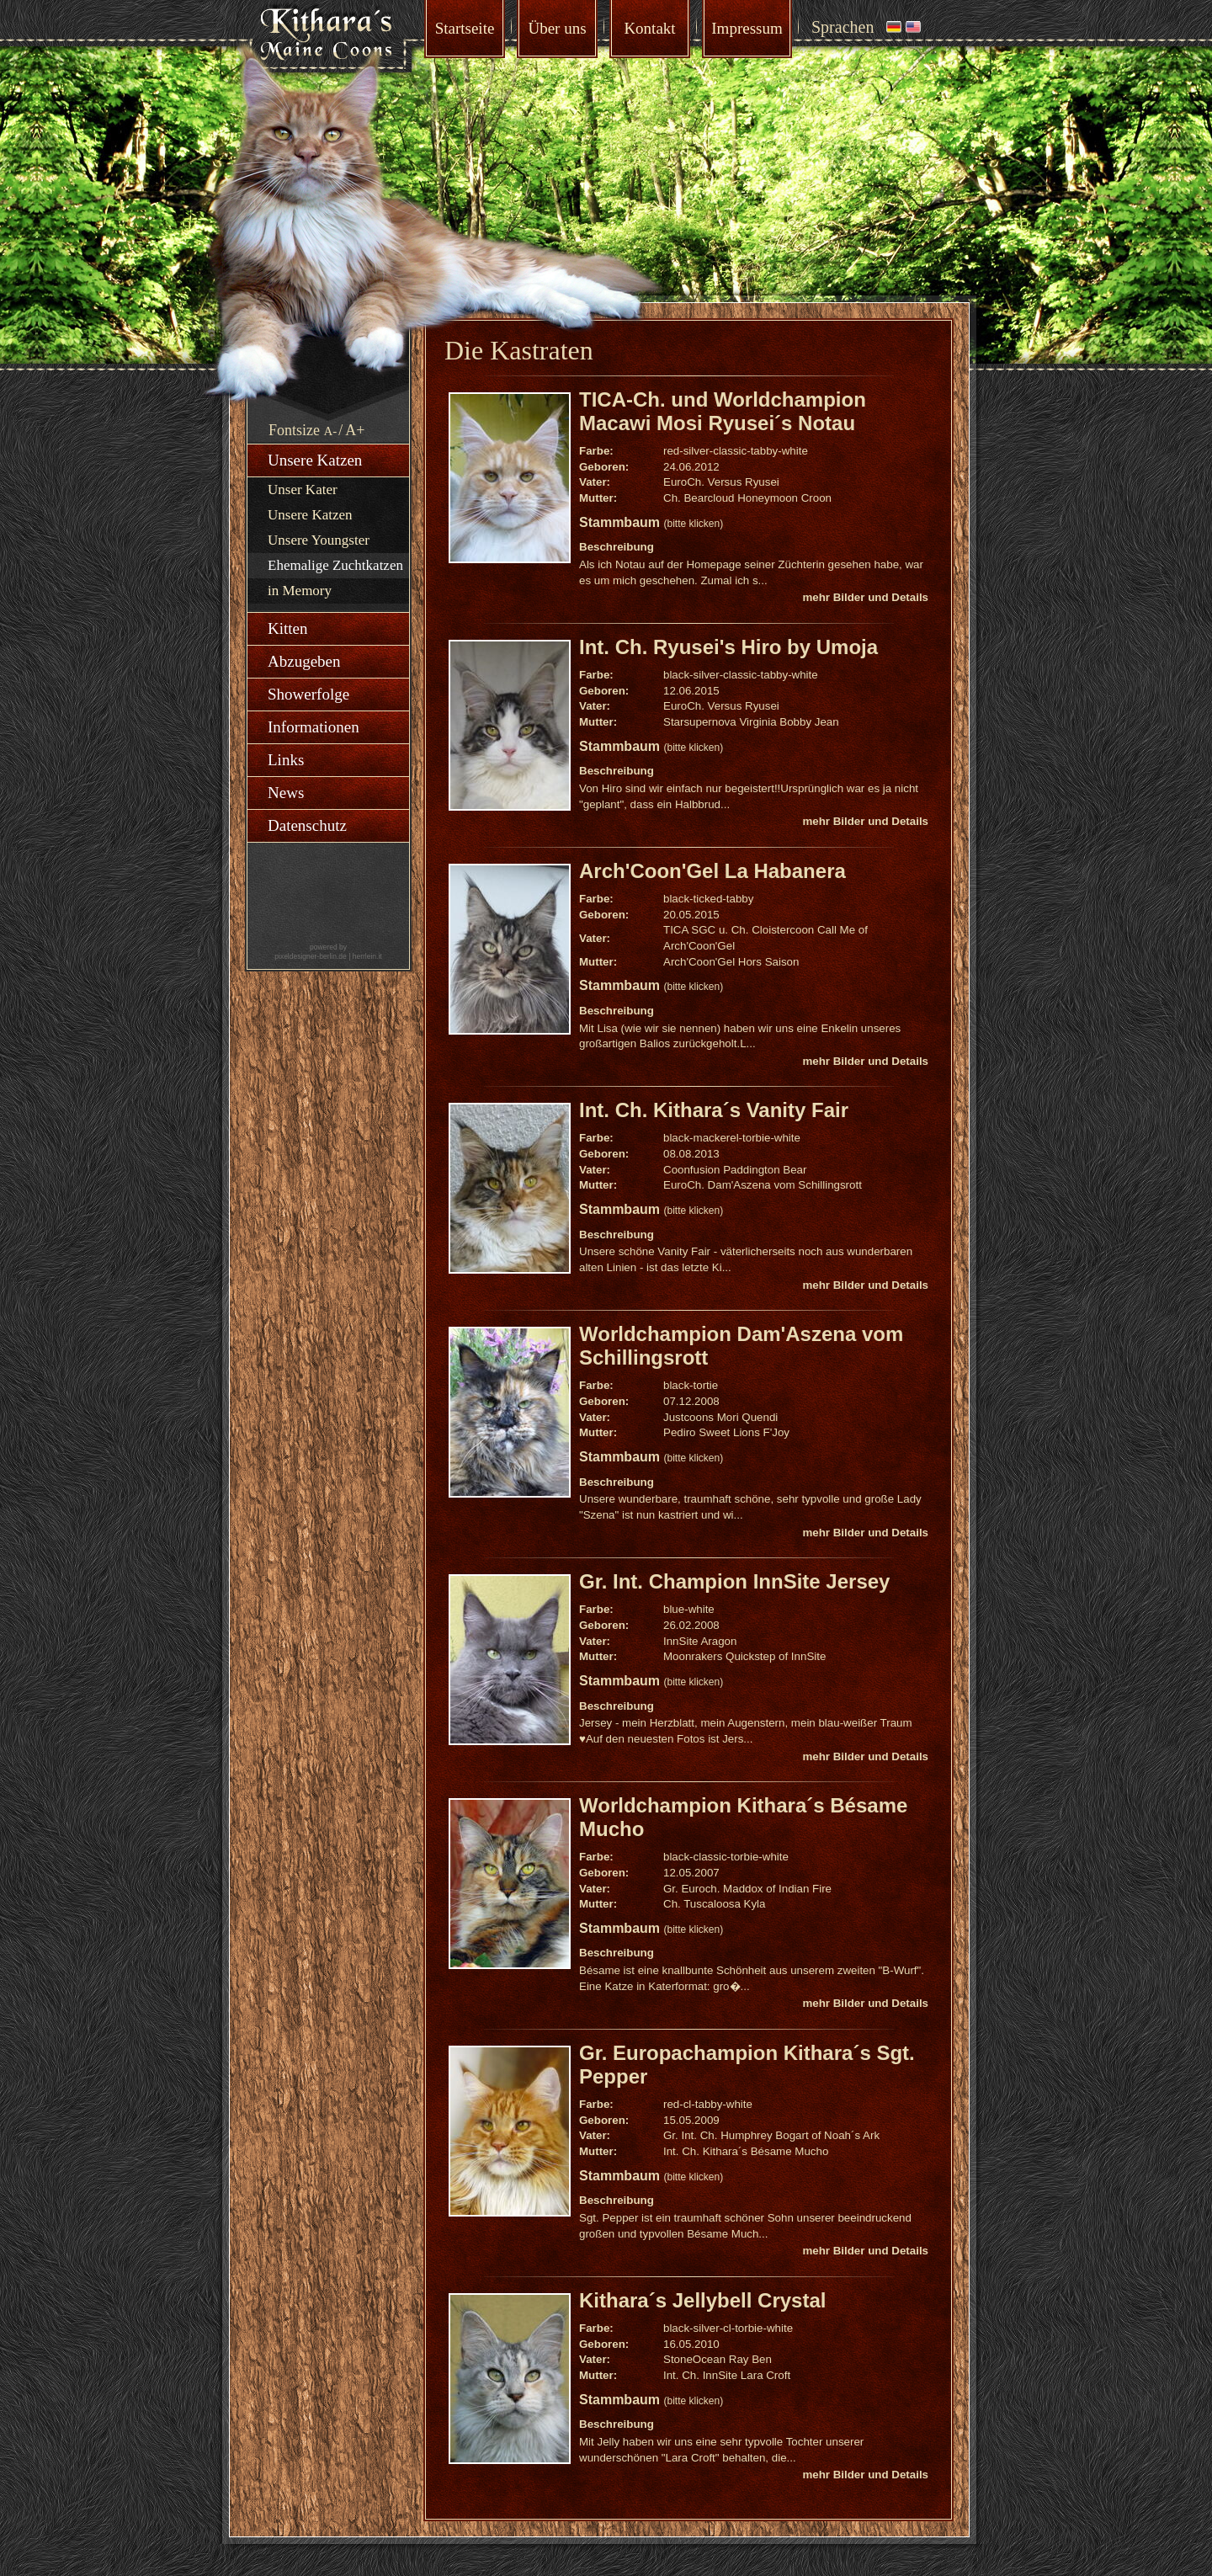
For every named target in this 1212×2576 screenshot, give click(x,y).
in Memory (300, 591)
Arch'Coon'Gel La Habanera (712, 871)
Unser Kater (303, 490)
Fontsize (294, 430)
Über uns (557, 28)
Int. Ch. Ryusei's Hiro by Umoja (728, 647)
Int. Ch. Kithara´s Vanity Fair (713, 1110)
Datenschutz (307, 825)
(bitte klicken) (693, 524)
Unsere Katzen (315, 460)
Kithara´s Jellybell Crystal (702, 2300)
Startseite (465, 28)
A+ (354, 430)
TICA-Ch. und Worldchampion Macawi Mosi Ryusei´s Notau (722, 411)
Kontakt (649, 28)
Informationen (313, 727)
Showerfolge (308, 694)
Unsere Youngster (318, 540)
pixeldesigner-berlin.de (310, 956)
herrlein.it (367, 956)
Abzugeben (304, 661)
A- (331, 431)
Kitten (288, 628)
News (286, 792)
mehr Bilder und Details (865, 597)
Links (286, 760)
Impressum (746, 28)
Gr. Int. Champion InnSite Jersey (734, 1581)
